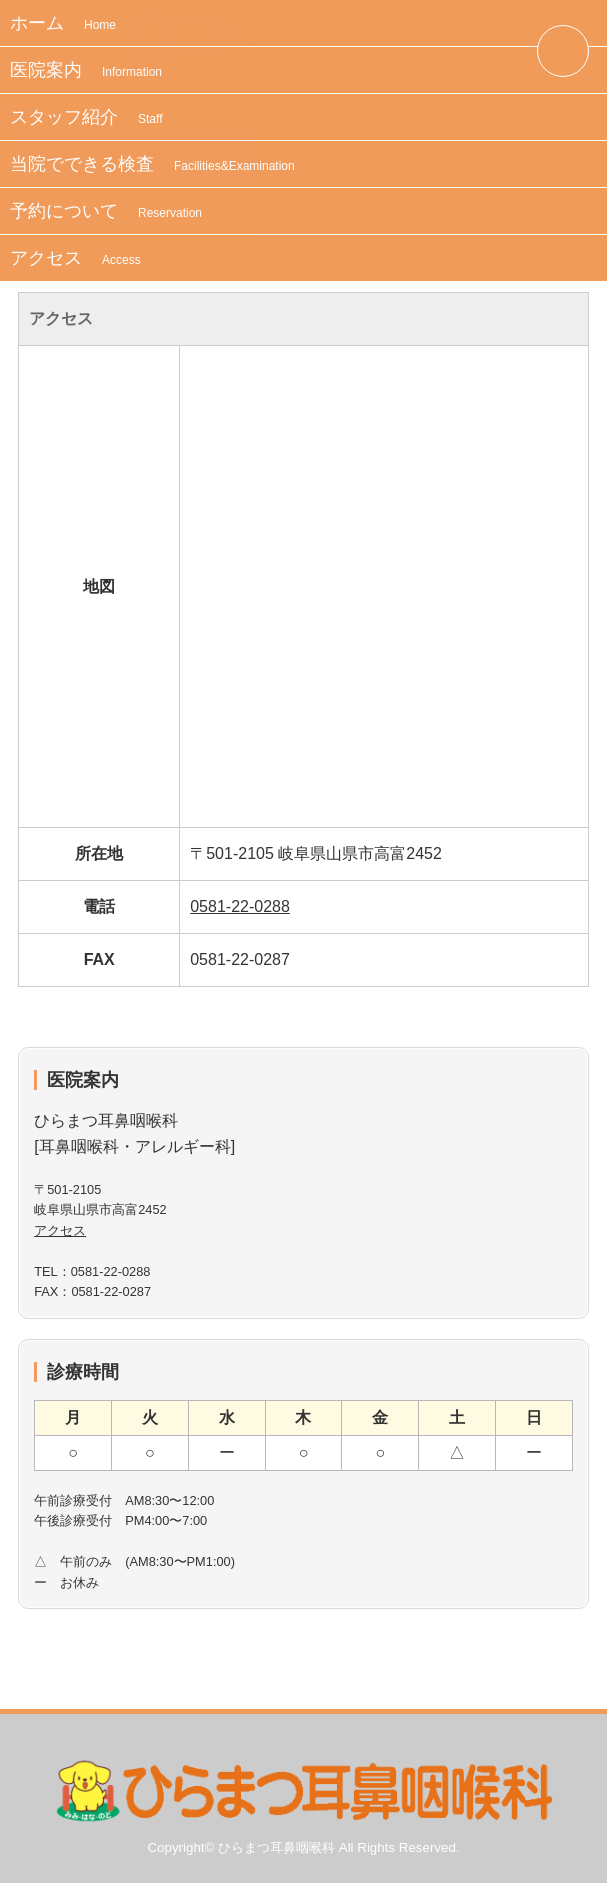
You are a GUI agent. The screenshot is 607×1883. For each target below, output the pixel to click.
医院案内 (86, 70)
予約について (106, 211)
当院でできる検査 (152, 164)
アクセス (75, 258)
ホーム (63, 23)
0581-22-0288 (240, 906)
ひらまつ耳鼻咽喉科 (276, 1847)
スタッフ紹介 (86, 117)
